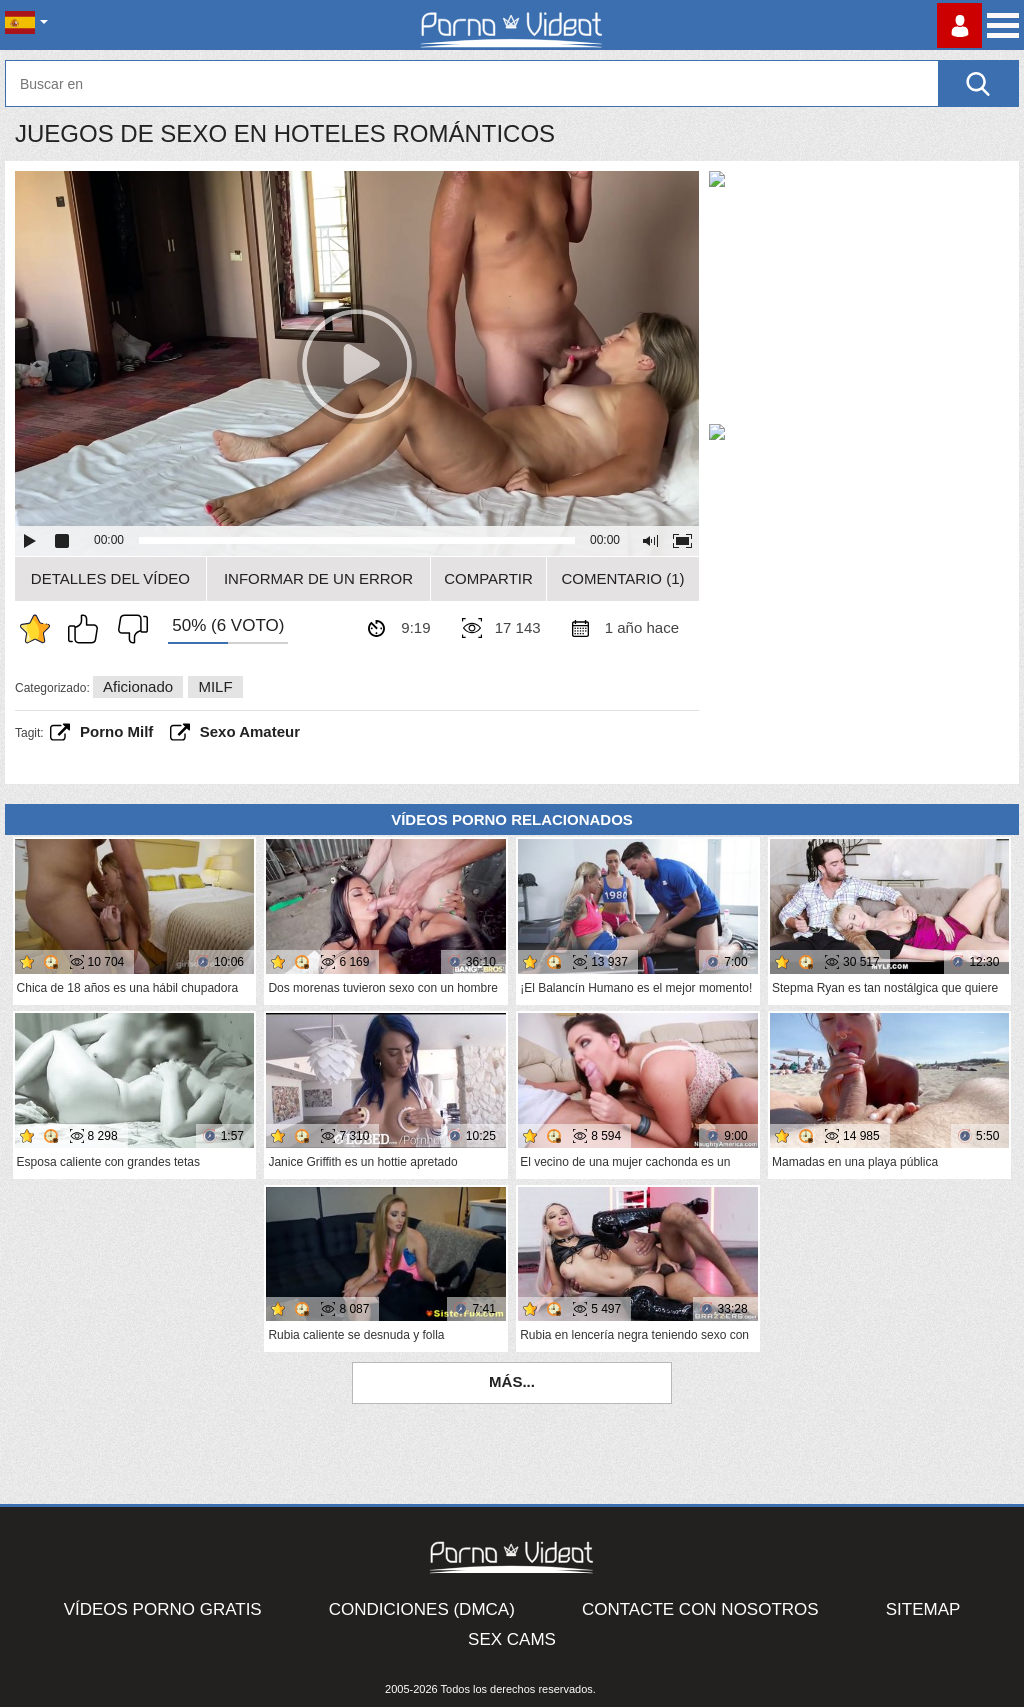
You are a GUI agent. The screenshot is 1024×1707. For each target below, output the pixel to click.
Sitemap (923, 1609)
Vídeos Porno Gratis (163, 1609)
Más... (512, 1381)
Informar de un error (318, 578)
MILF (215, 686)
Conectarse (959, 25)
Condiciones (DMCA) (422, 1609)
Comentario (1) (622, 578)
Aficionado (138, 686)
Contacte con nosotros (700, 1609)
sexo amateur (250, 731)
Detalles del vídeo (110, 578)
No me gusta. (128, 629)
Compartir (488, 578)
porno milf (116, 731)
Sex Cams (512, 1639)
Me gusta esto (88, 629)
